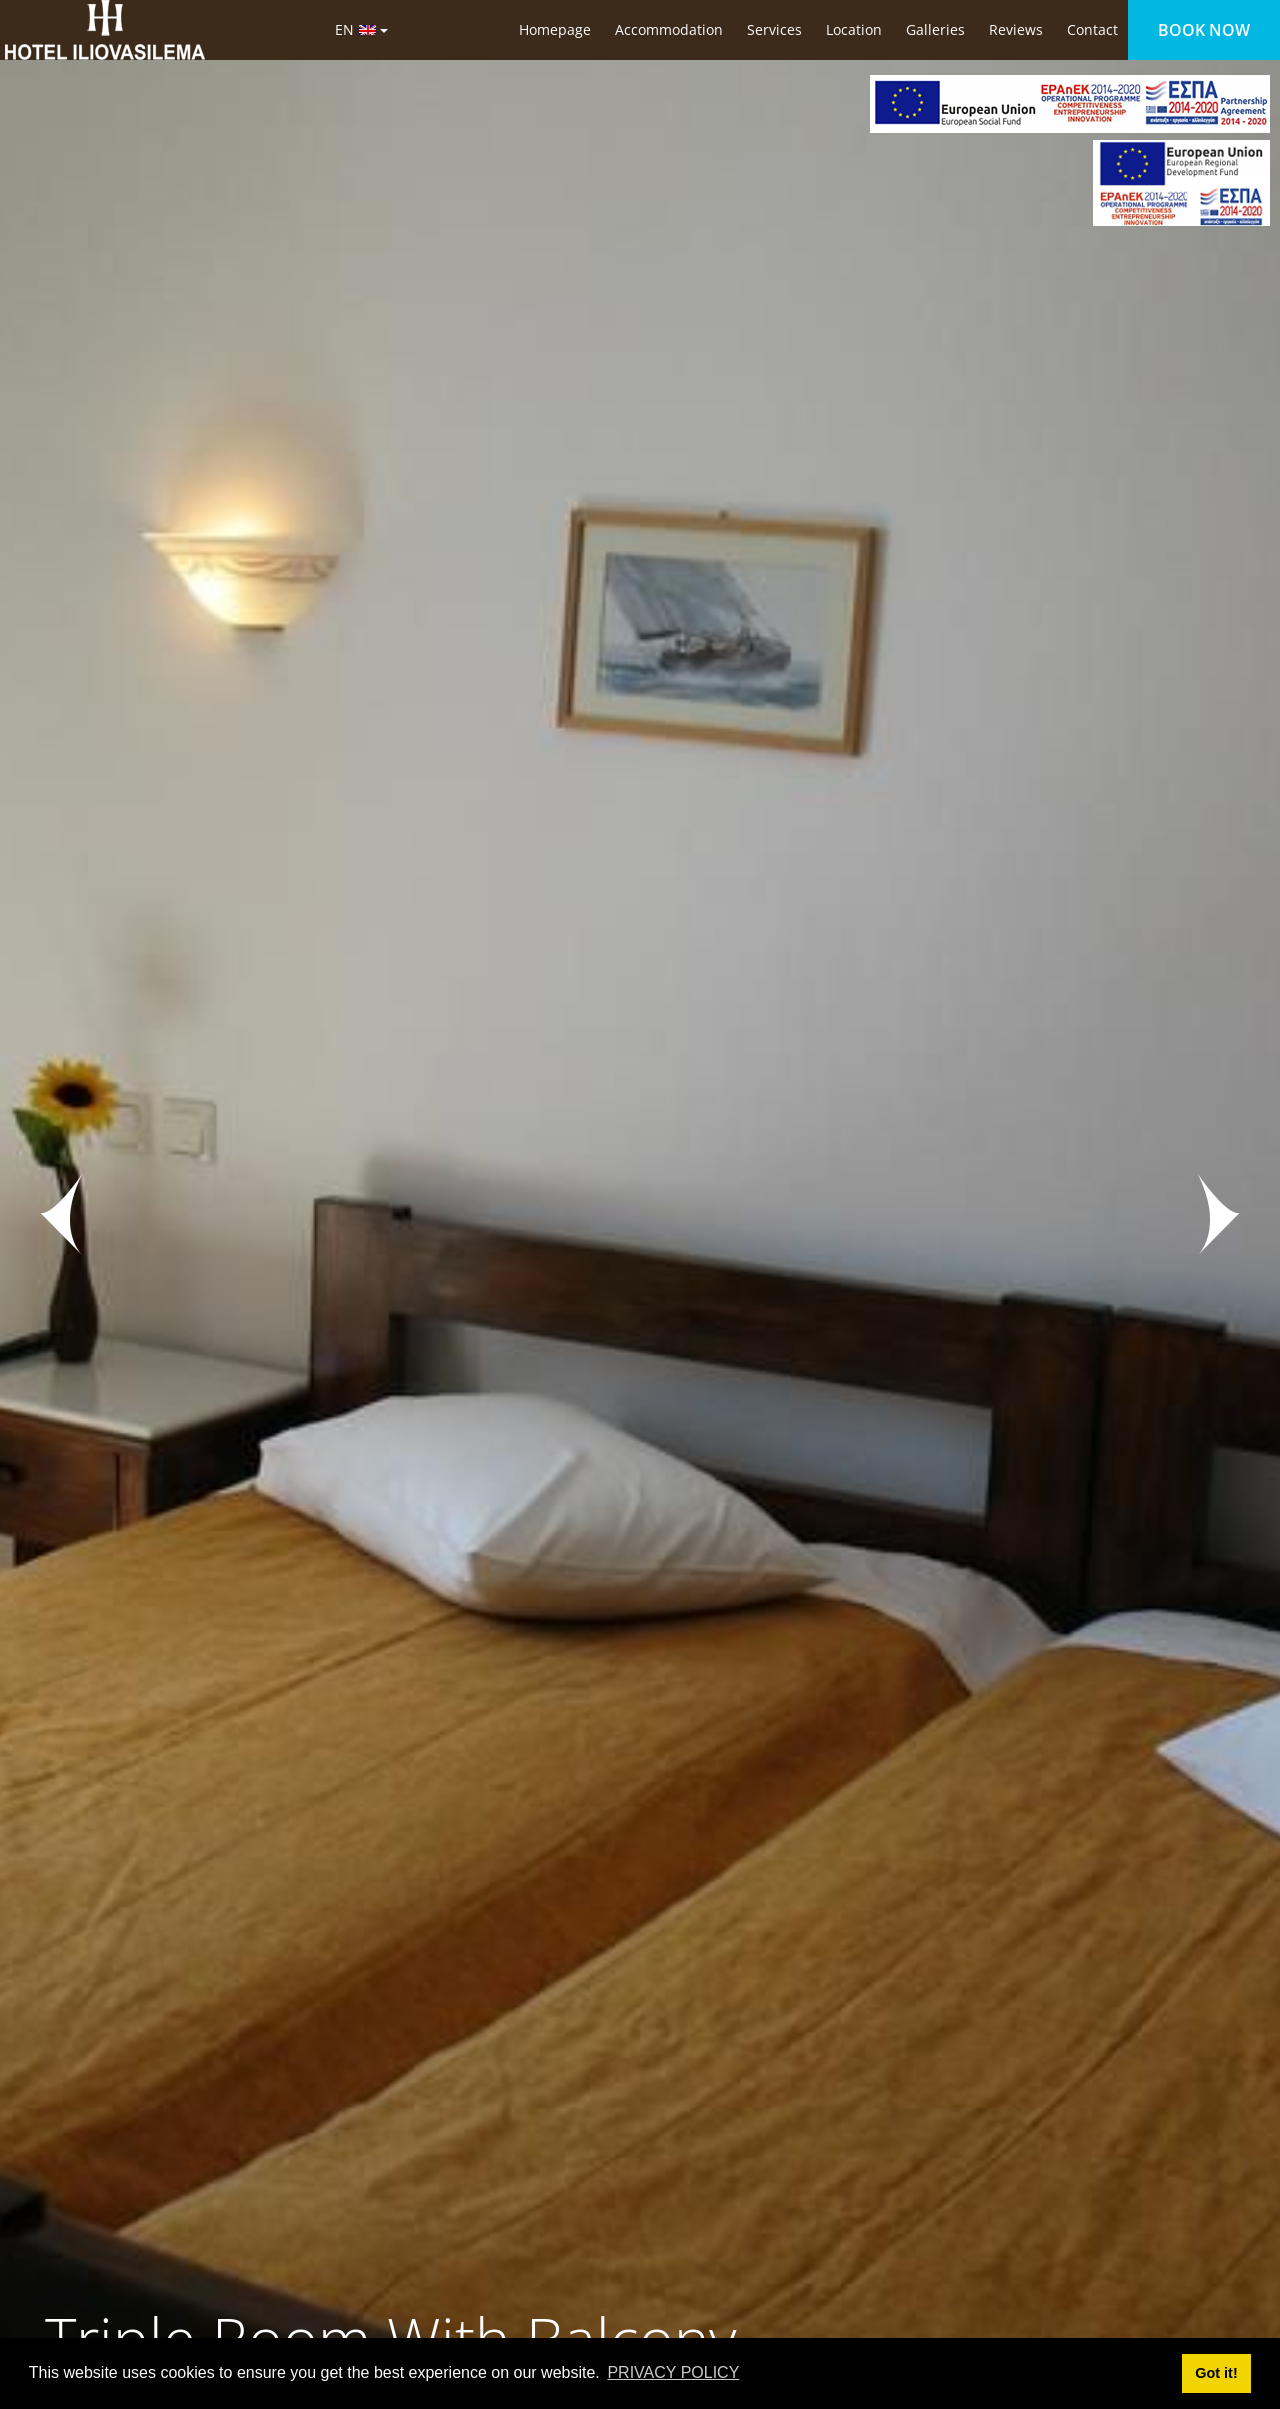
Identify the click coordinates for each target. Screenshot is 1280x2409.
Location (854, 29)
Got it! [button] (1216, 2373)
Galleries (935, 29)
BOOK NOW (1204, 30)
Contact (1092, 29)
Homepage (555, 29)
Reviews (1016, 29)
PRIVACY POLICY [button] (673, 2372)
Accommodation (669, 29)
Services (774, 29)
